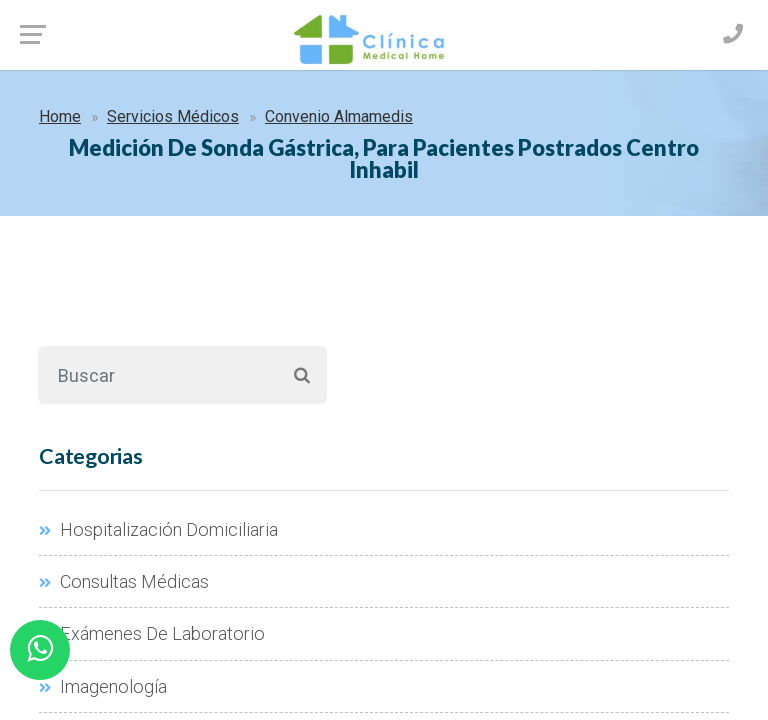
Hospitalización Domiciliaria (158, 529)
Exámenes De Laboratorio (152, 633)
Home (60, 116)
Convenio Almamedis (339, 116)
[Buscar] (157, 375)
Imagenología (103, 686)
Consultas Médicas (124, 581)
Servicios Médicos (173, 116)
